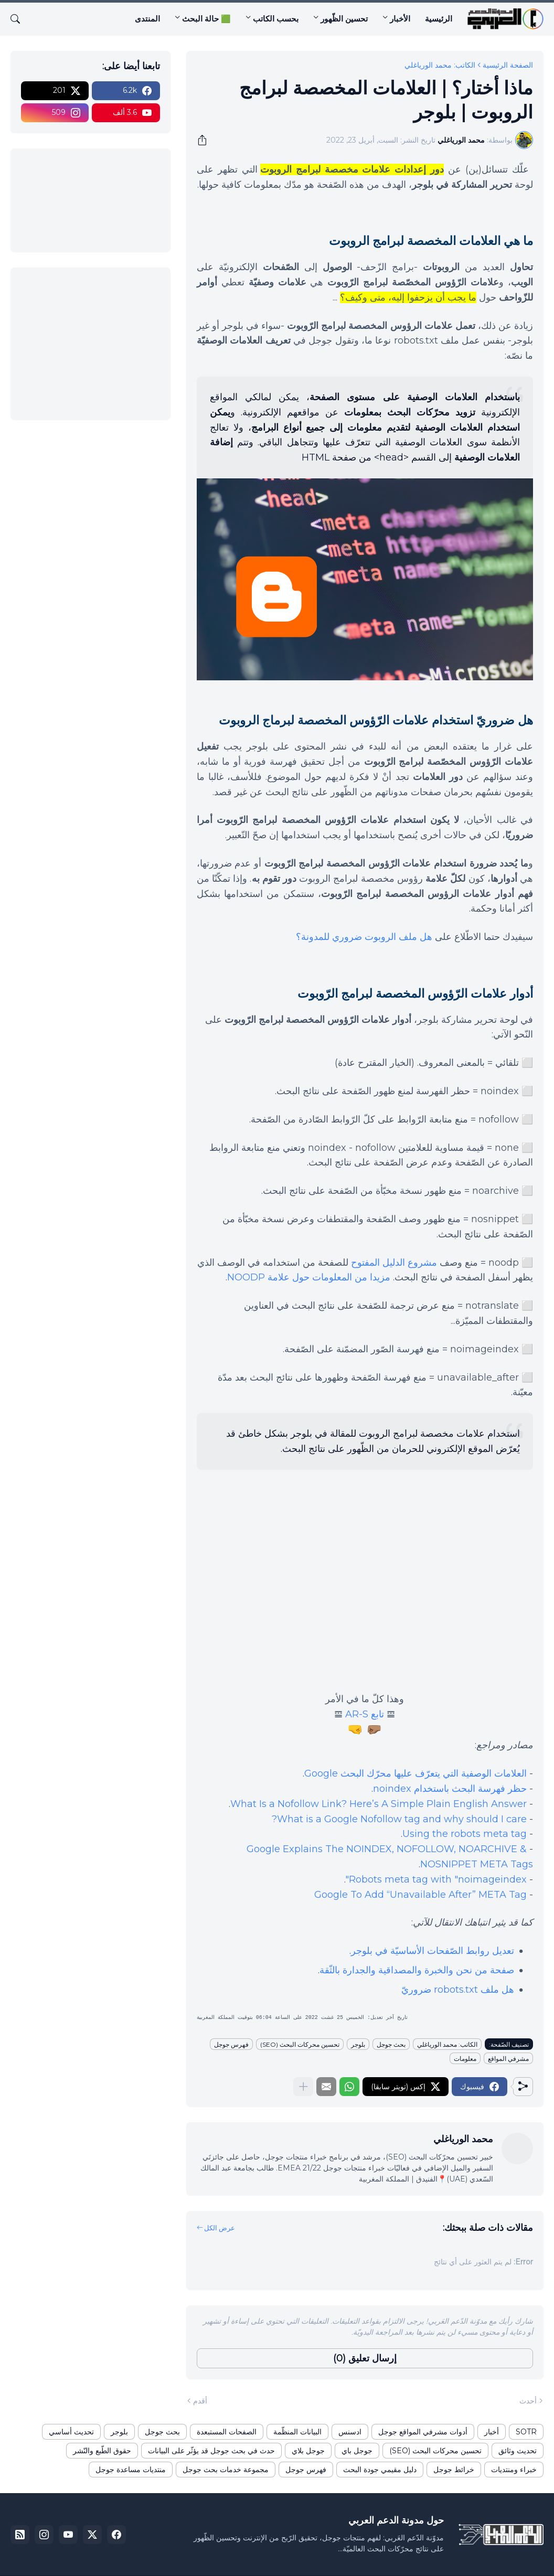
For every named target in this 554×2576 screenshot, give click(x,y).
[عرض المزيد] (303, 2086)
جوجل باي (357, 2450)
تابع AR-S (364, 1714)
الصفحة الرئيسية (508, 65)
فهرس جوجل (231, 2044)
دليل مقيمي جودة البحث (380, 2469)
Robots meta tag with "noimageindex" (436, 1879)
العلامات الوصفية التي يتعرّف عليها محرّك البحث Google (415, 1773)
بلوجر (358, 2044)
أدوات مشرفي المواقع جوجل (422, 2431)
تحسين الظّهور (344, 19)
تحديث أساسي (71, 2431)
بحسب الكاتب (276, 19)
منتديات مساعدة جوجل (130, 2469)
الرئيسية (438, 19)
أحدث (528, 2401)
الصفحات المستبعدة (227, 2431)
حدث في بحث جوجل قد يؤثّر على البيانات (211, 2450)
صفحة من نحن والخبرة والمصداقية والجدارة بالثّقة (416, 1970)
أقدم (200, 2401)
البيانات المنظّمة (297, 2431)
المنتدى (147, 19)
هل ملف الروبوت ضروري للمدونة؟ (364, 937)
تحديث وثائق (517, 2450)
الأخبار (400, 19)
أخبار (491, 2431)
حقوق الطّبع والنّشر (102, 2450)
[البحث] (19, 19)
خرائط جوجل (453, 2469)
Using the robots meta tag (464, 1834)
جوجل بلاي (308, 2450)
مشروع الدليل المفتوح (394, 1262)
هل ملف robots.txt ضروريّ (457, 1989)
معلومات (465, 2058)
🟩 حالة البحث (206, 19)
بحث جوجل (391, 2044)
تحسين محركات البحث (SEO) (299, 2044)
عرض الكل (219, 2228)
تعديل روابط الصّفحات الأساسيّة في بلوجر (432, 1951)
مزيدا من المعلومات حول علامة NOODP (308, 1277)
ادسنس (349, 2431)
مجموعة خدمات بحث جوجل (226, 2469)
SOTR (526, 2431)
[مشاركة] (206, 140)
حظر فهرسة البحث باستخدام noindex (450, 1788)
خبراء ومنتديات (514, 2469)
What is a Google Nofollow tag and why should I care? (399, 1819)
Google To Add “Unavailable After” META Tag (420, 1894)
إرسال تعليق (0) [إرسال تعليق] (365, 2358)
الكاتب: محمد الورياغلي (439, 65)
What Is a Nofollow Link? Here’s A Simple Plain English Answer (378, 1804)
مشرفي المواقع (508, 2058)
